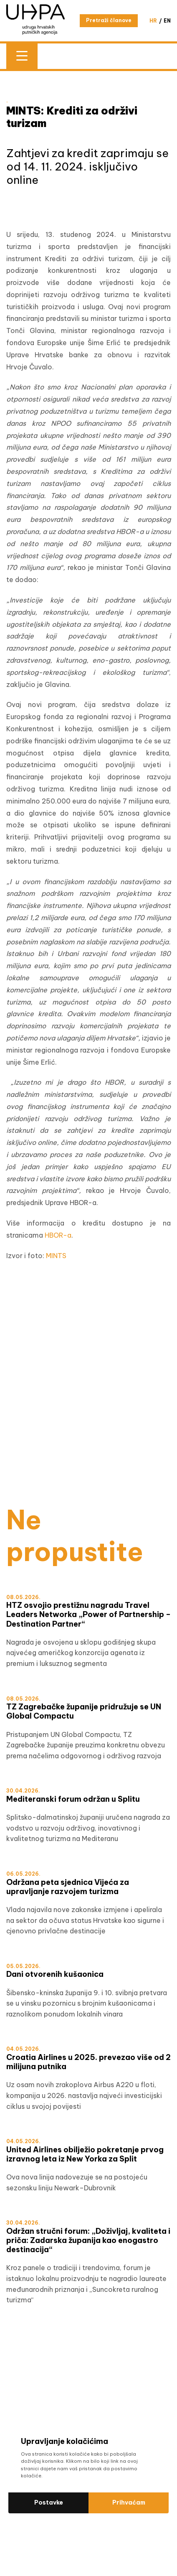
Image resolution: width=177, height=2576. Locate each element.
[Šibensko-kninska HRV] (88, 1324)
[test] (88, 1434)
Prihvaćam (128, 2502)
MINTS (56, 1255)
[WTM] (88, 1452)
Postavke (48, 2502)
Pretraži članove (108, 20)
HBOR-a (58, 1235)
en (167, 21)
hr (153, 21)
